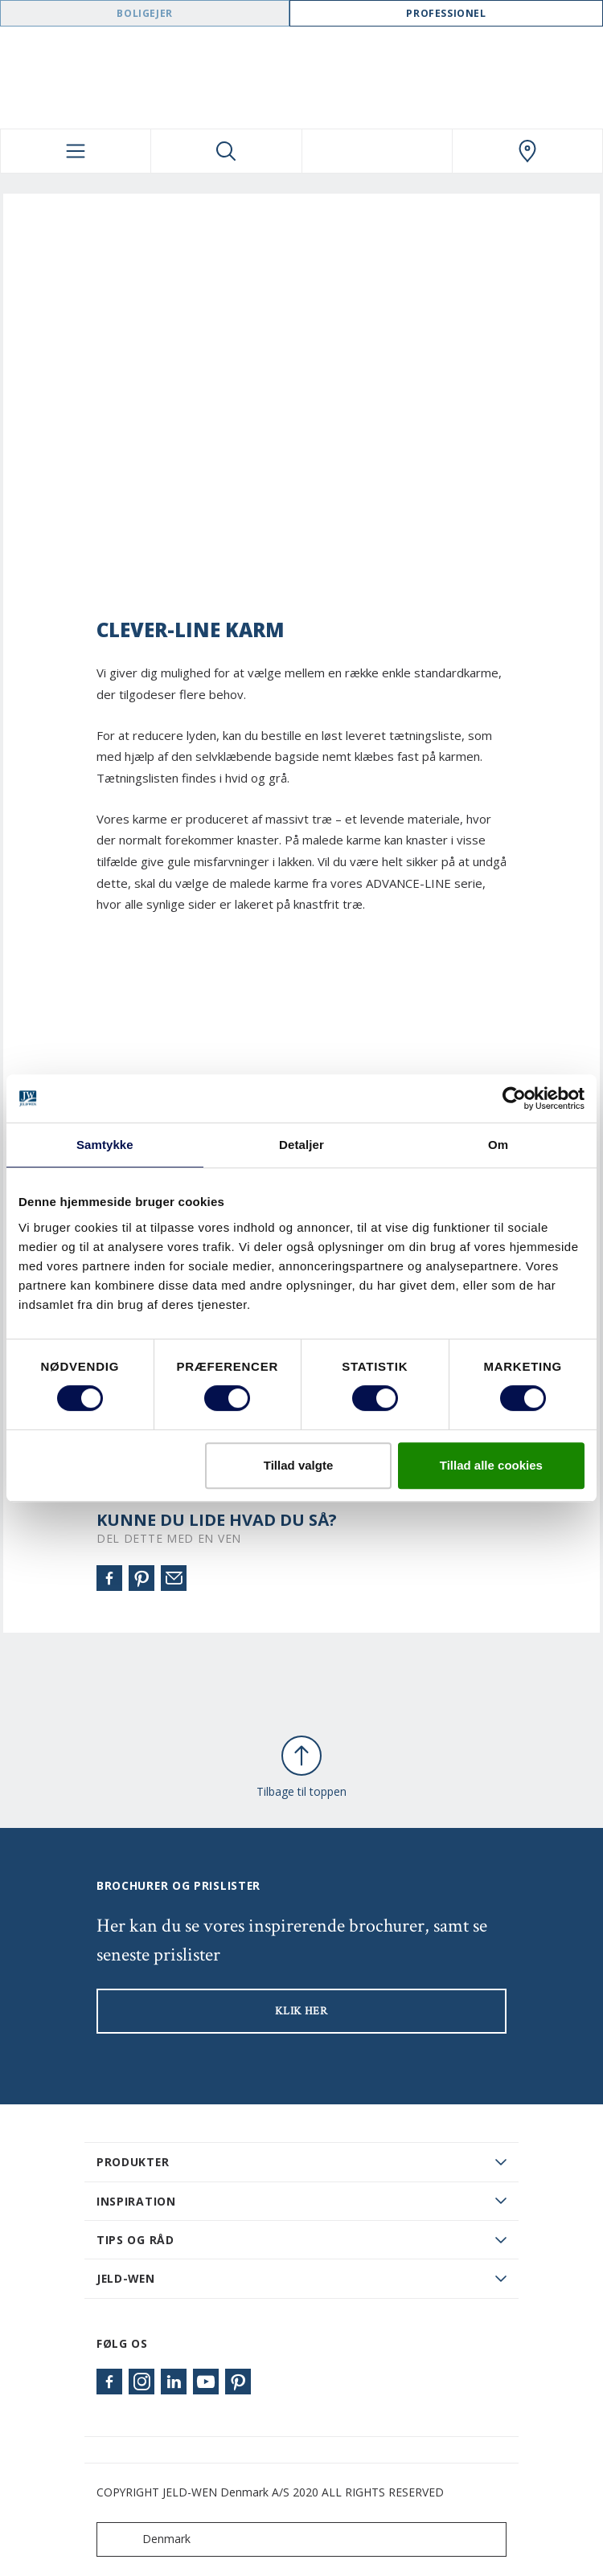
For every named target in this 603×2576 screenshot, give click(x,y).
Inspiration (136, 2201)
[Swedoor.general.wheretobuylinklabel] (527, 151)
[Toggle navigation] (75, 151)
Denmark (147, 2539)
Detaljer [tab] (301, 1144)
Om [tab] (498, 1144)
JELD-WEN (125, 2278)
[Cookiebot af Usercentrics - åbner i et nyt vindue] (514, 1098)
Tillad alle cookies (491, 1465)
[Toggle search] (226, 151)
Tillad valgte (298, 1465)
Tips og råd (135, 2239)
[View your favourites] (377, 151)
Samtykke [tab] (104, 1144)
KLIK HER (301, 2011)
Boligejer (144, 13)
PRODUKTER (132, 2161)
